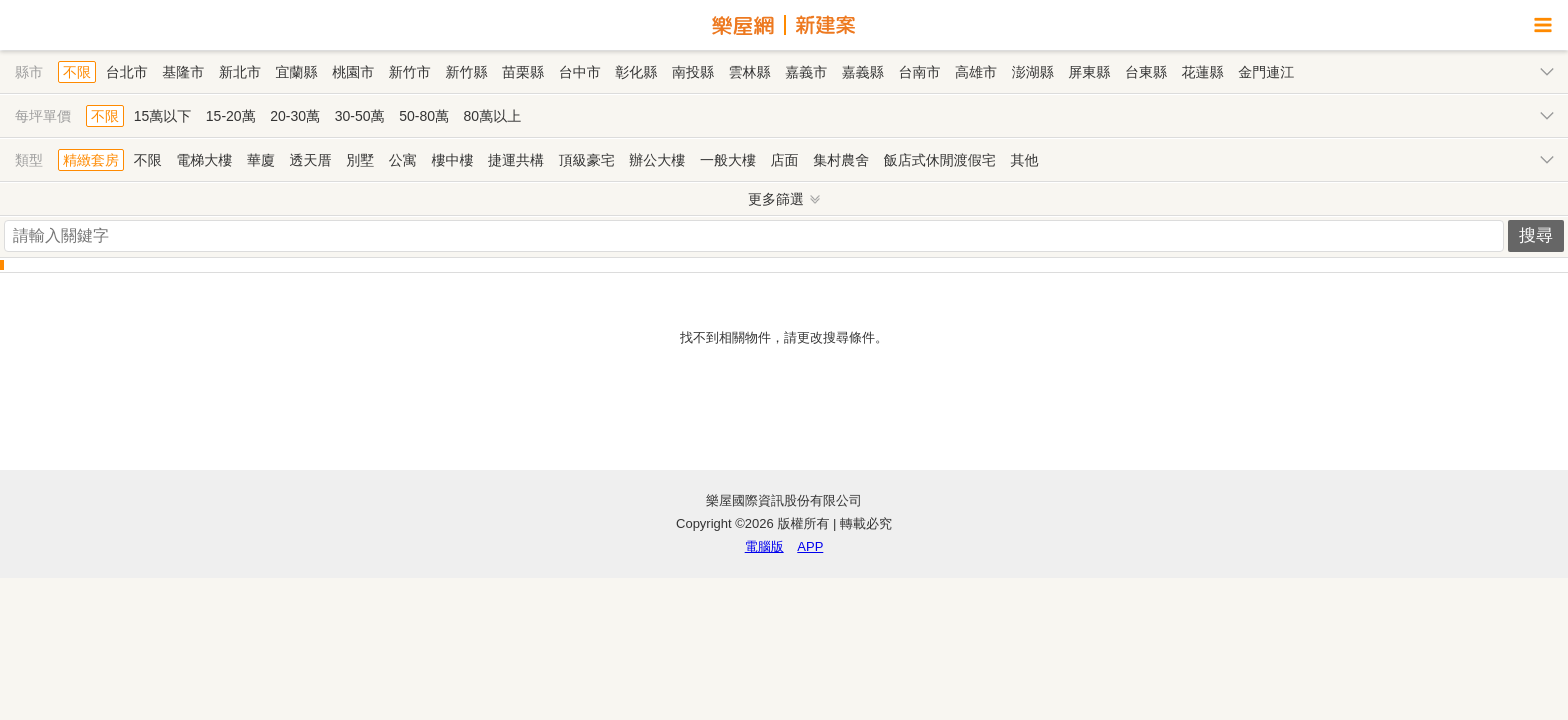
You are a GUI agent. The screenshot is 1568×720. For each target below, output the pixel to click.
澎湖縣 (1033, 72)
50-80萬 (424, 116)
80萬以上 (493, 116)
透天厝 (311, 160)
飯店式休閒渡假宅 (940, 160)
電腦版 (764, 546)
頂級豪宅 (587, 160)
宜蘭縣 (297, 72)
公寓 (403, 160)
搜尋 (1536, 235)
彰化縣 (636, 72)
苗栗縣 (523, 72)
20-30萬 (295, 116)
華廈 (261, 160)
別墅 (360, 160)
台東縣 (1146, 72)
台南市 (919, 72)
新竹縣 (466, 72)
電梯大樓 (204, 160)
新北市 (240, 72)
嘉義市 (806, 72)
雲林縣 (750, 72)
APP (810, 546)
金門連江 (1266, 72)
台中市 (580, 72)
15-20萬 (231, 116)
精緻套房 (91, 160)
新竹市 (410, 72)
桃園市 (353, 72)
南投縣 (693, 72)
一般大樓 (728, 160)
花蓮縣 (1203, 72)
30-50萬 (360, 116)
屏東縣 (1089, 72)
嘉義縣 (863, 72)
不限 (77, 72)
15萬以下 (163, 116)
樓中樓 (452, 160)
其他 (1024, 160)
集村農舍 (841, 160)
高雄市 (976, 72)
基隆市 (183, 72)
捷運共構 (516, 160)
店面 (785, 160)
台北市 (127, 72)
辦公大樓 (657, 160)
